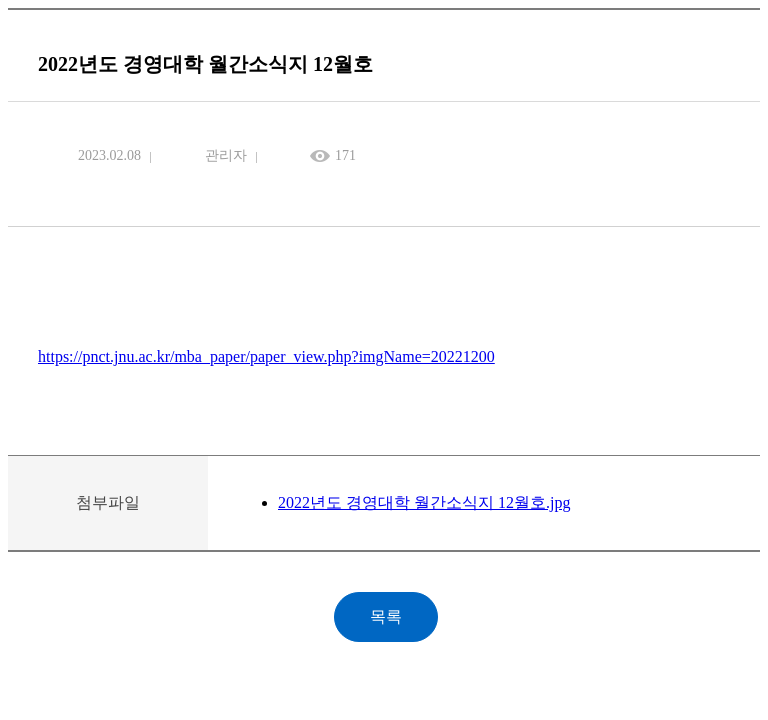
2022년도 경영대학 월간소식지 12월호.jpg (424, 502)
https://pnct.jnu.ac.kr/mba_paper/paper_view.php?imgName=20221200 (266, 356)
